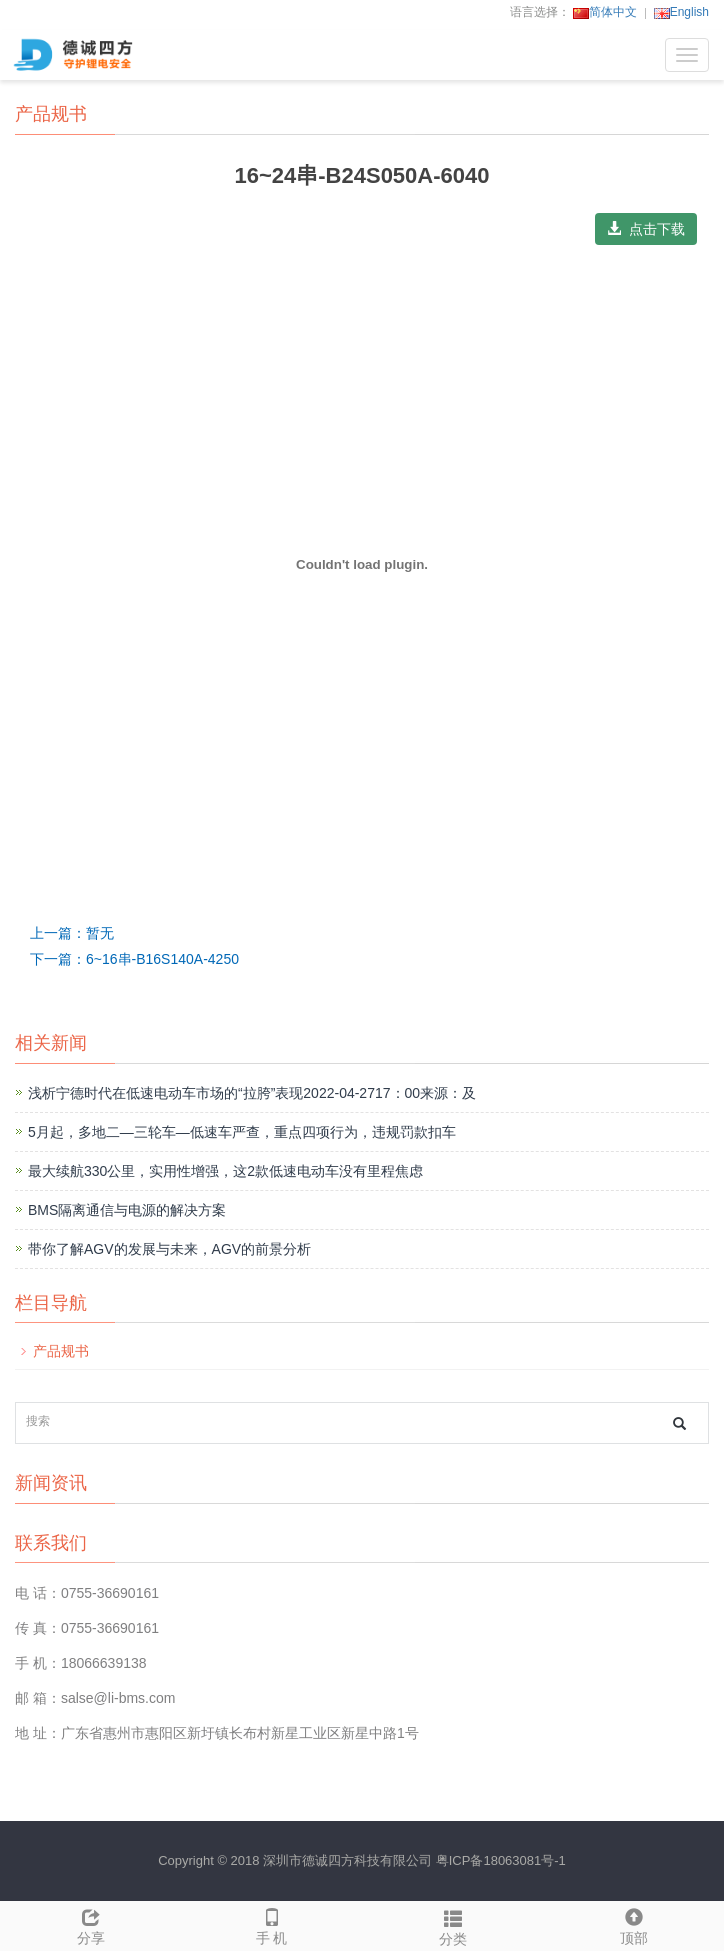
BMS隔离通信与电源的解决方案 (127, 1210)
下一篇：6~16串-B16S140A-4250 (134, 959)
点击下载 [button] (646, 229)
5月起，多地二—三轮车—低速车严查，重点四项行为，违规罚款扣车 (242, 1132)
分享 (90, 1924)
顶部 (633, 1924)
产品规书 (61, 1351)
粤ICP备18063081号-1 (501, 1860)
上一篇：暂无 (72, 933)
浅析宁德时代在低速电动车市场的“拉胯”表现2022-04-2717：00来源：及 (252, 1093)
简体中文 (605, 12)
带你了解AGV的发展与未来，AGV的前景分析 (169, 1249)
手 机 (271, 1924)
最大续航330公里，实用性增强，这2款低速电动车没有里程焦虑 (225, 1171)
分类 (452, 1925)
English (681, 12)
